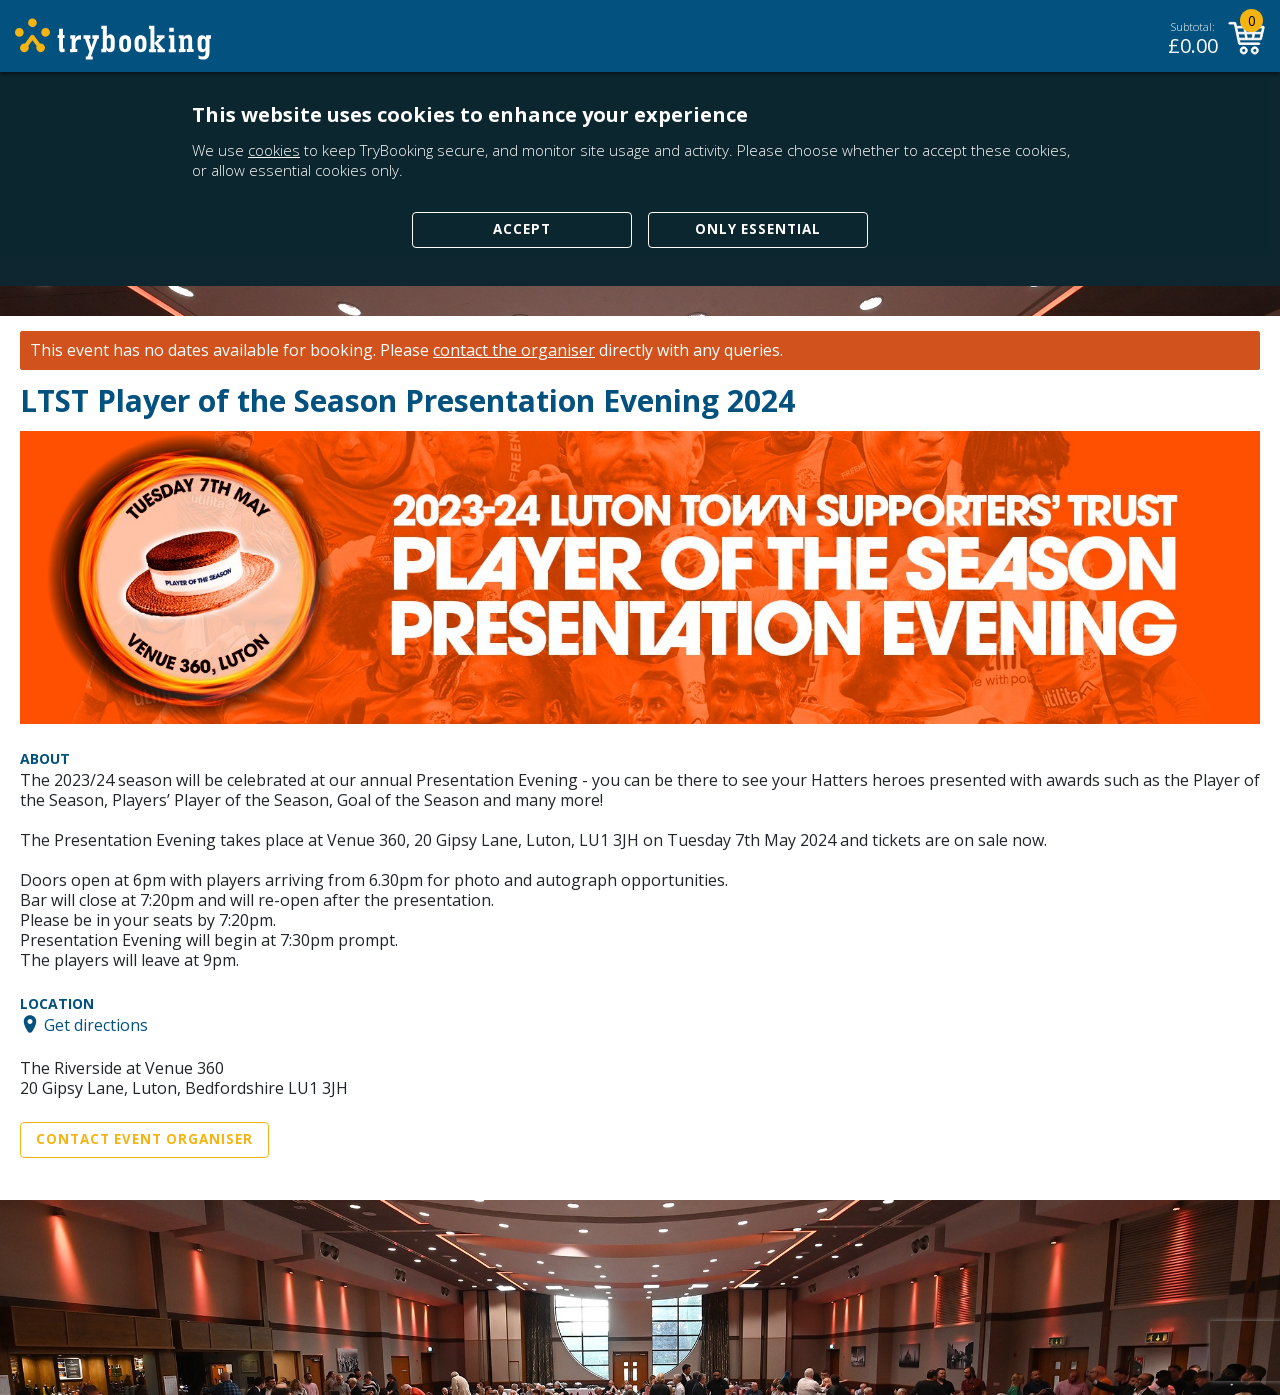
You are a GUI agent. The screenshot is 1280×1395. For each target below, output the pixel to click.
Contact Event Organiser (144, 1139)
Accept (522, 229)
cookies (274, 150)
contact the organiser (514, 350)
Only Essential (758, 229)
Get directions (96, 1024)
